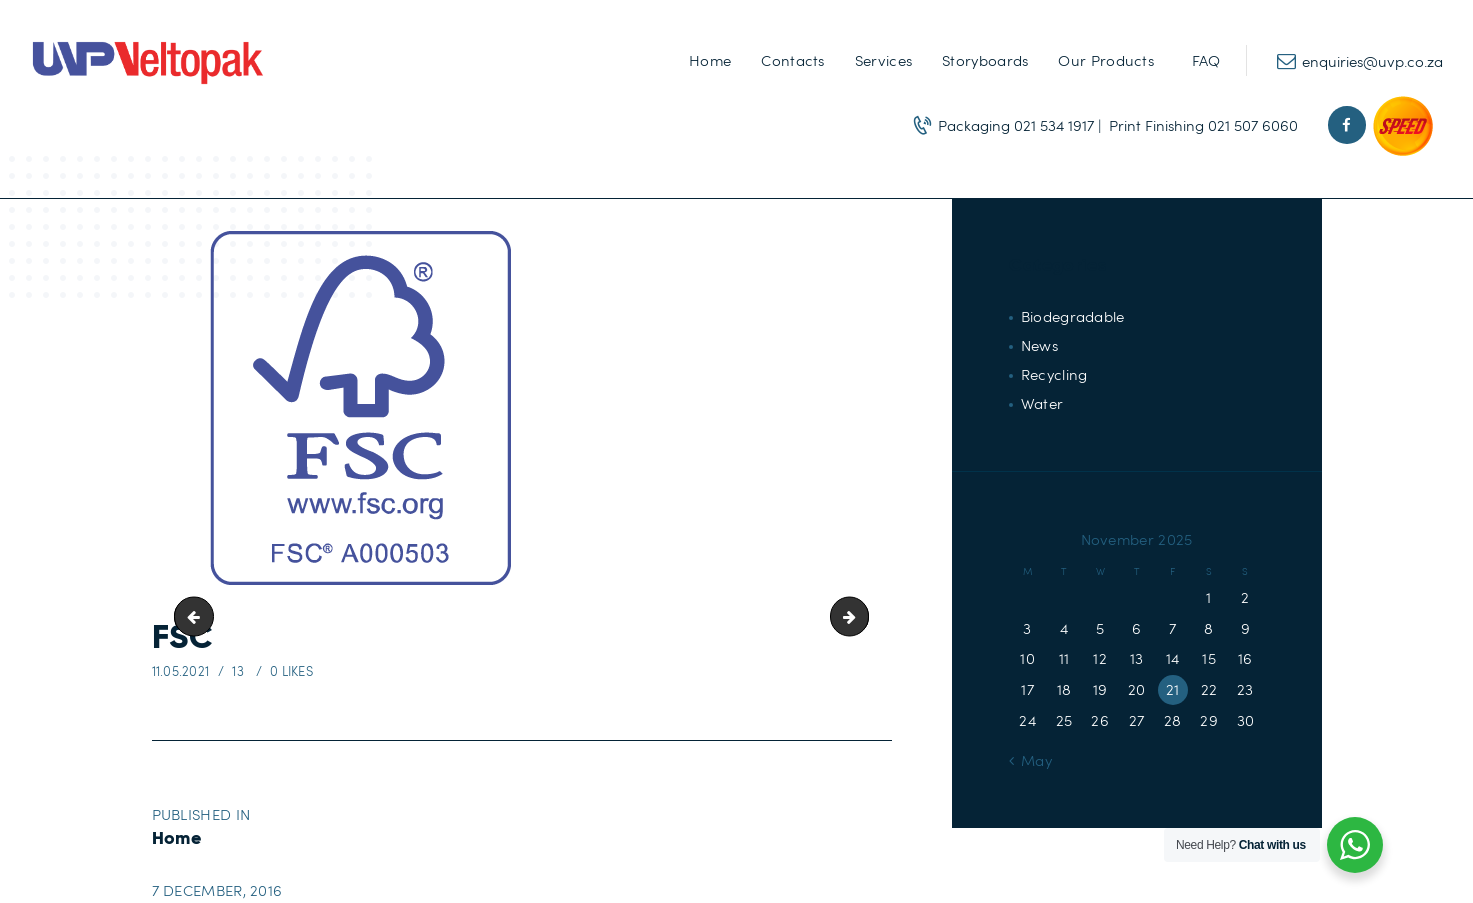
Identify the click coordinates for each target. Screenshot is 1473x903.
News (1039, 345)
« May (1030, 760)
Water (1042, 403)
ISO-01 (861, 617)
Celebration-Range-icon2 (198, 617)
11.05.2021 (181, 671)
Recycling (1054, 374)
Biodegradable (1073, 316)
